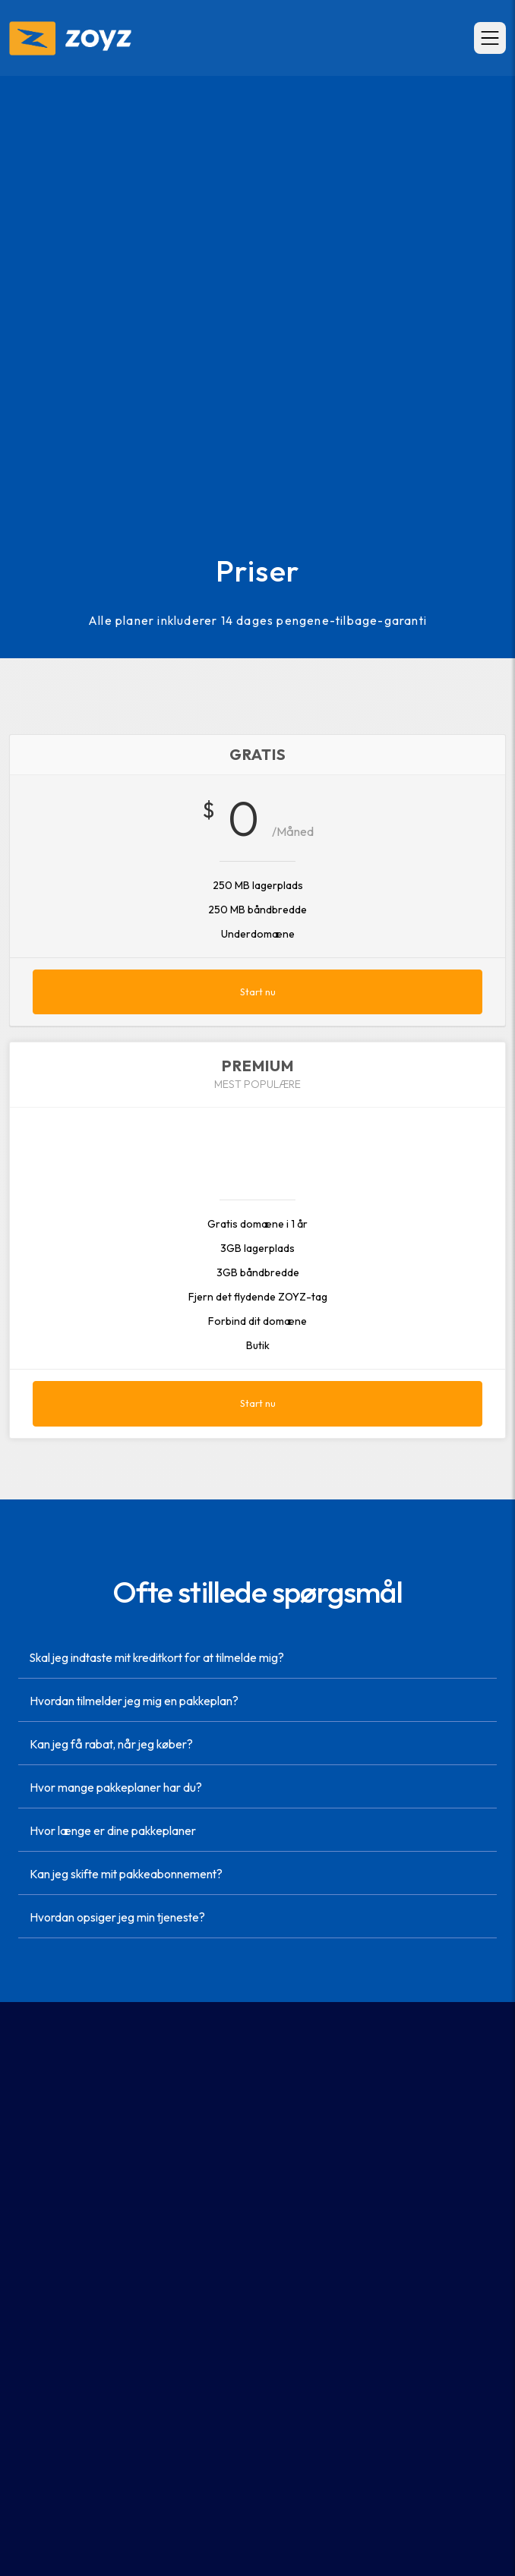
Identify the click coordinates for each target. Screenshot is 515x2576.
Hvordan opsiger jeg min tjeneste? (117, 1917)
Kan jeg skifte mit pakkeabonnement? (126, 1874)
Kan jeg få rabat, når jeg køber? (111, 1744)
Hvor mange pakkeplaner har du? (116, 1787)
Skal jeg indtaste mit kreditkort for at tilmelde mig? (157, 1658)
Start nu (258, 991)
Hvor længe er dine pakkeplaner (113, 1831)
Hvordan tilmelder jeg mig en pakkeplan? (134, 1701)
